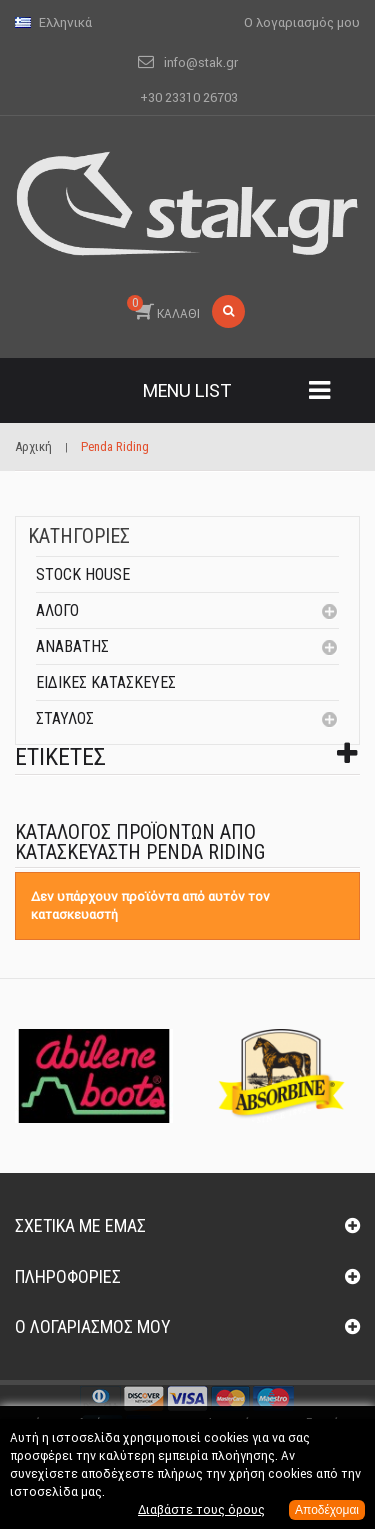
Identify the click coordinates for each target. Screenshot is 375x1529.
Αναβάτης (72, 646)
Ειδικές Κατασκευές (106, 682)
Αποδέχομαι (327, 1510)
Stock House (83, 574)
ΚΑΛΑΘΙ (163, 308)
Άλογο (57, 610)
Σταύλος (65, 718)
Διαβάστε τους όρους (201, 1509)
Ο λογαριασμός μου (93, 1326)
